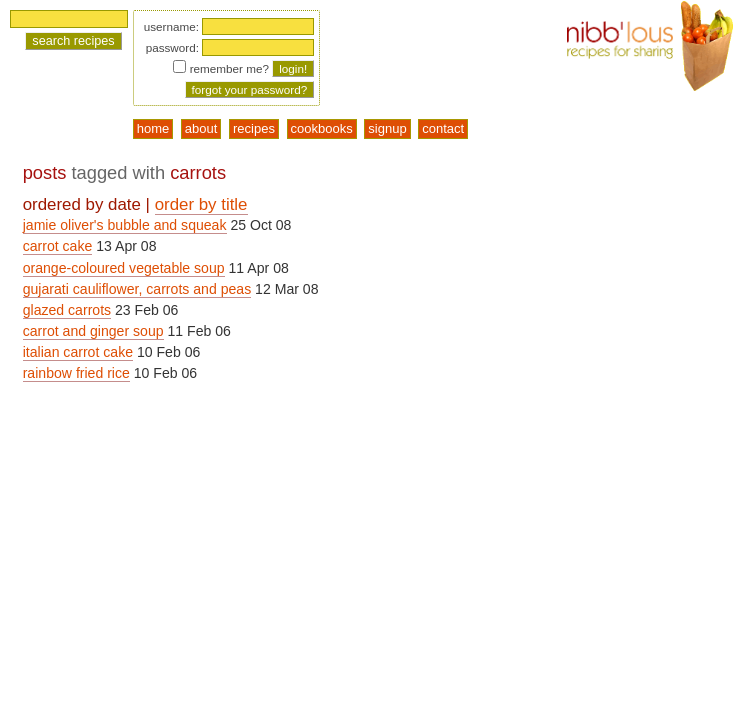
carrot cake (58, 246)
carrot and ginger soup (93, 331)
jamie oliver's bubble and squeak (125, 225)
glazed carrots (67, 310)
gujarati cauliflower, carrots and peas (137, 289)
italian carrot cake (78, 352)
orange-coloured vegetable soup (124, 268)
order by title (201, 204)
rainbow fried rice (76, 373)
